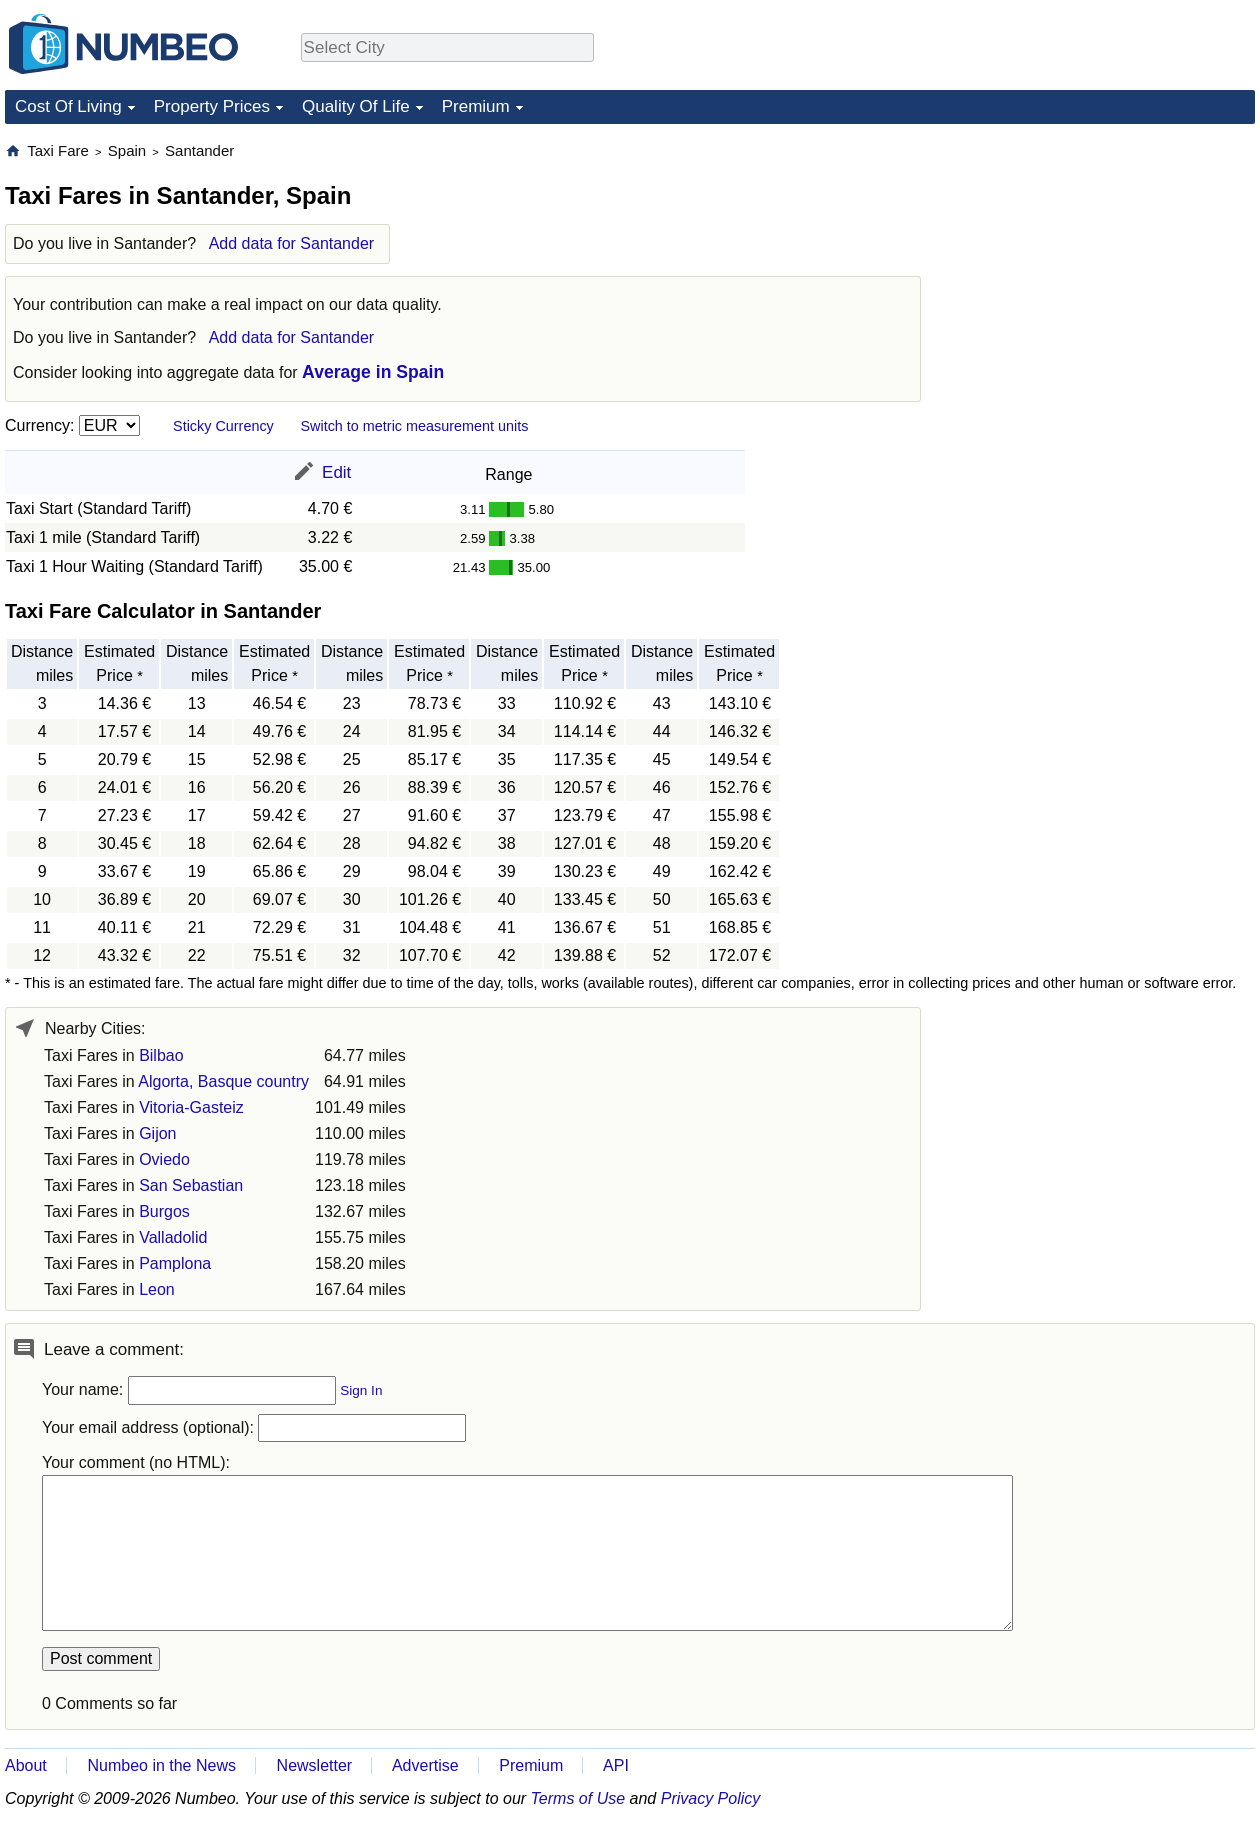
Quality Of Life (356, 106)
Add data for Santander (291, 243)
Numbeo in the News (161, 1765)
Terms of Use (578, 1798)
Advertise (425, 1765)
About (26, 1765)
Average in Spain (373, 372)
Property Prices (212, 106)
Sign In (361, 1390)
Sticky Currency (223, 426)
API (616, 1765)
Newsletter (315, 1765)
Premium (476, 106)
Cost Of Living (68, 106)
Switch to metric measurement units (414, 426)
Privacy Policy (711, 1798)
